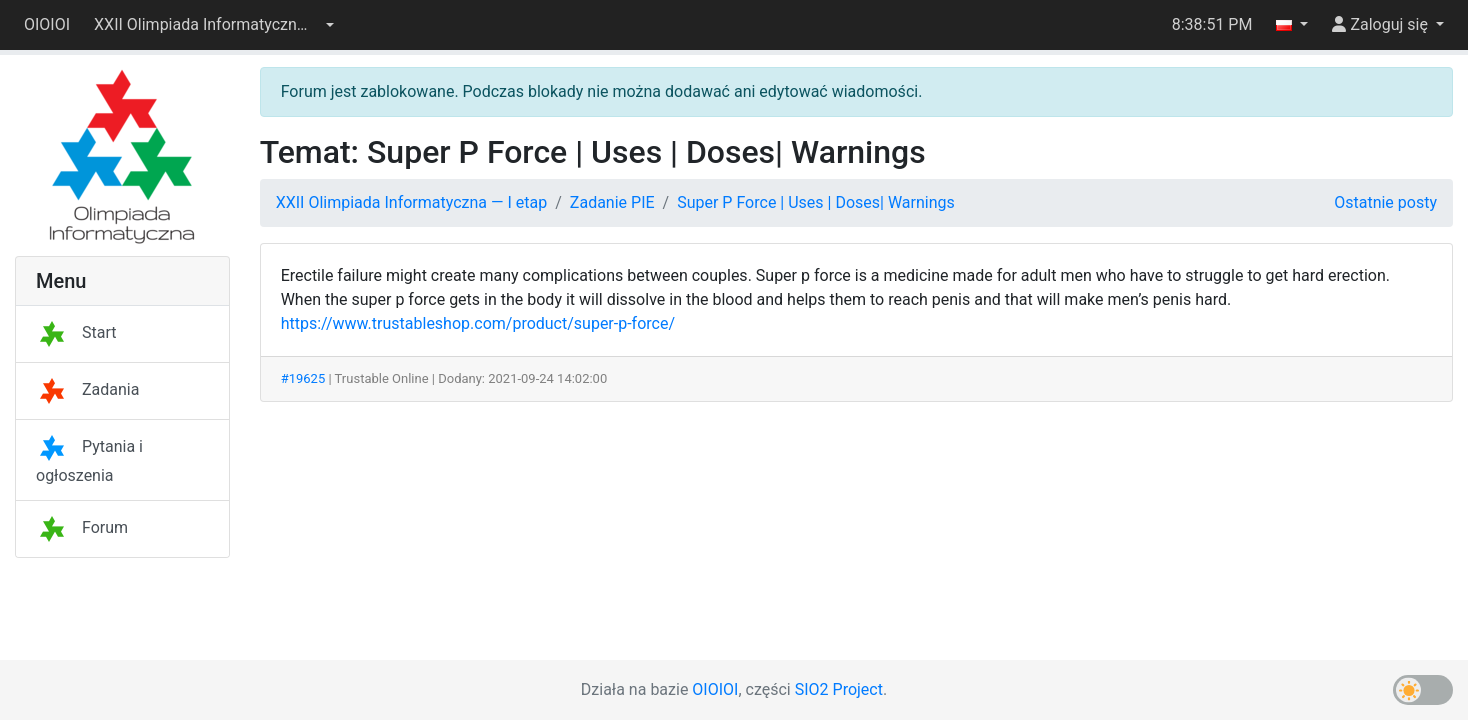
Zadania (87, 389)
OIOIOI (47, 24)
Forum (82, 527)
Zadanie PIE (612, 202)
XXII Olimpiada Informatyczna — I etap (412, 202)
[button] (214, 25)
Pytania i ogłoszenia (89, 461)
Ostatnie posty (1385, 202)
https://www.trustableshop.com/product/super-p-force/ (478, 323)
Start (76, 332)
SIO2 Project (839, 689)
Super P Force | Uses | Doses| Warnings (816, 202)
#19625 (303, 378)
